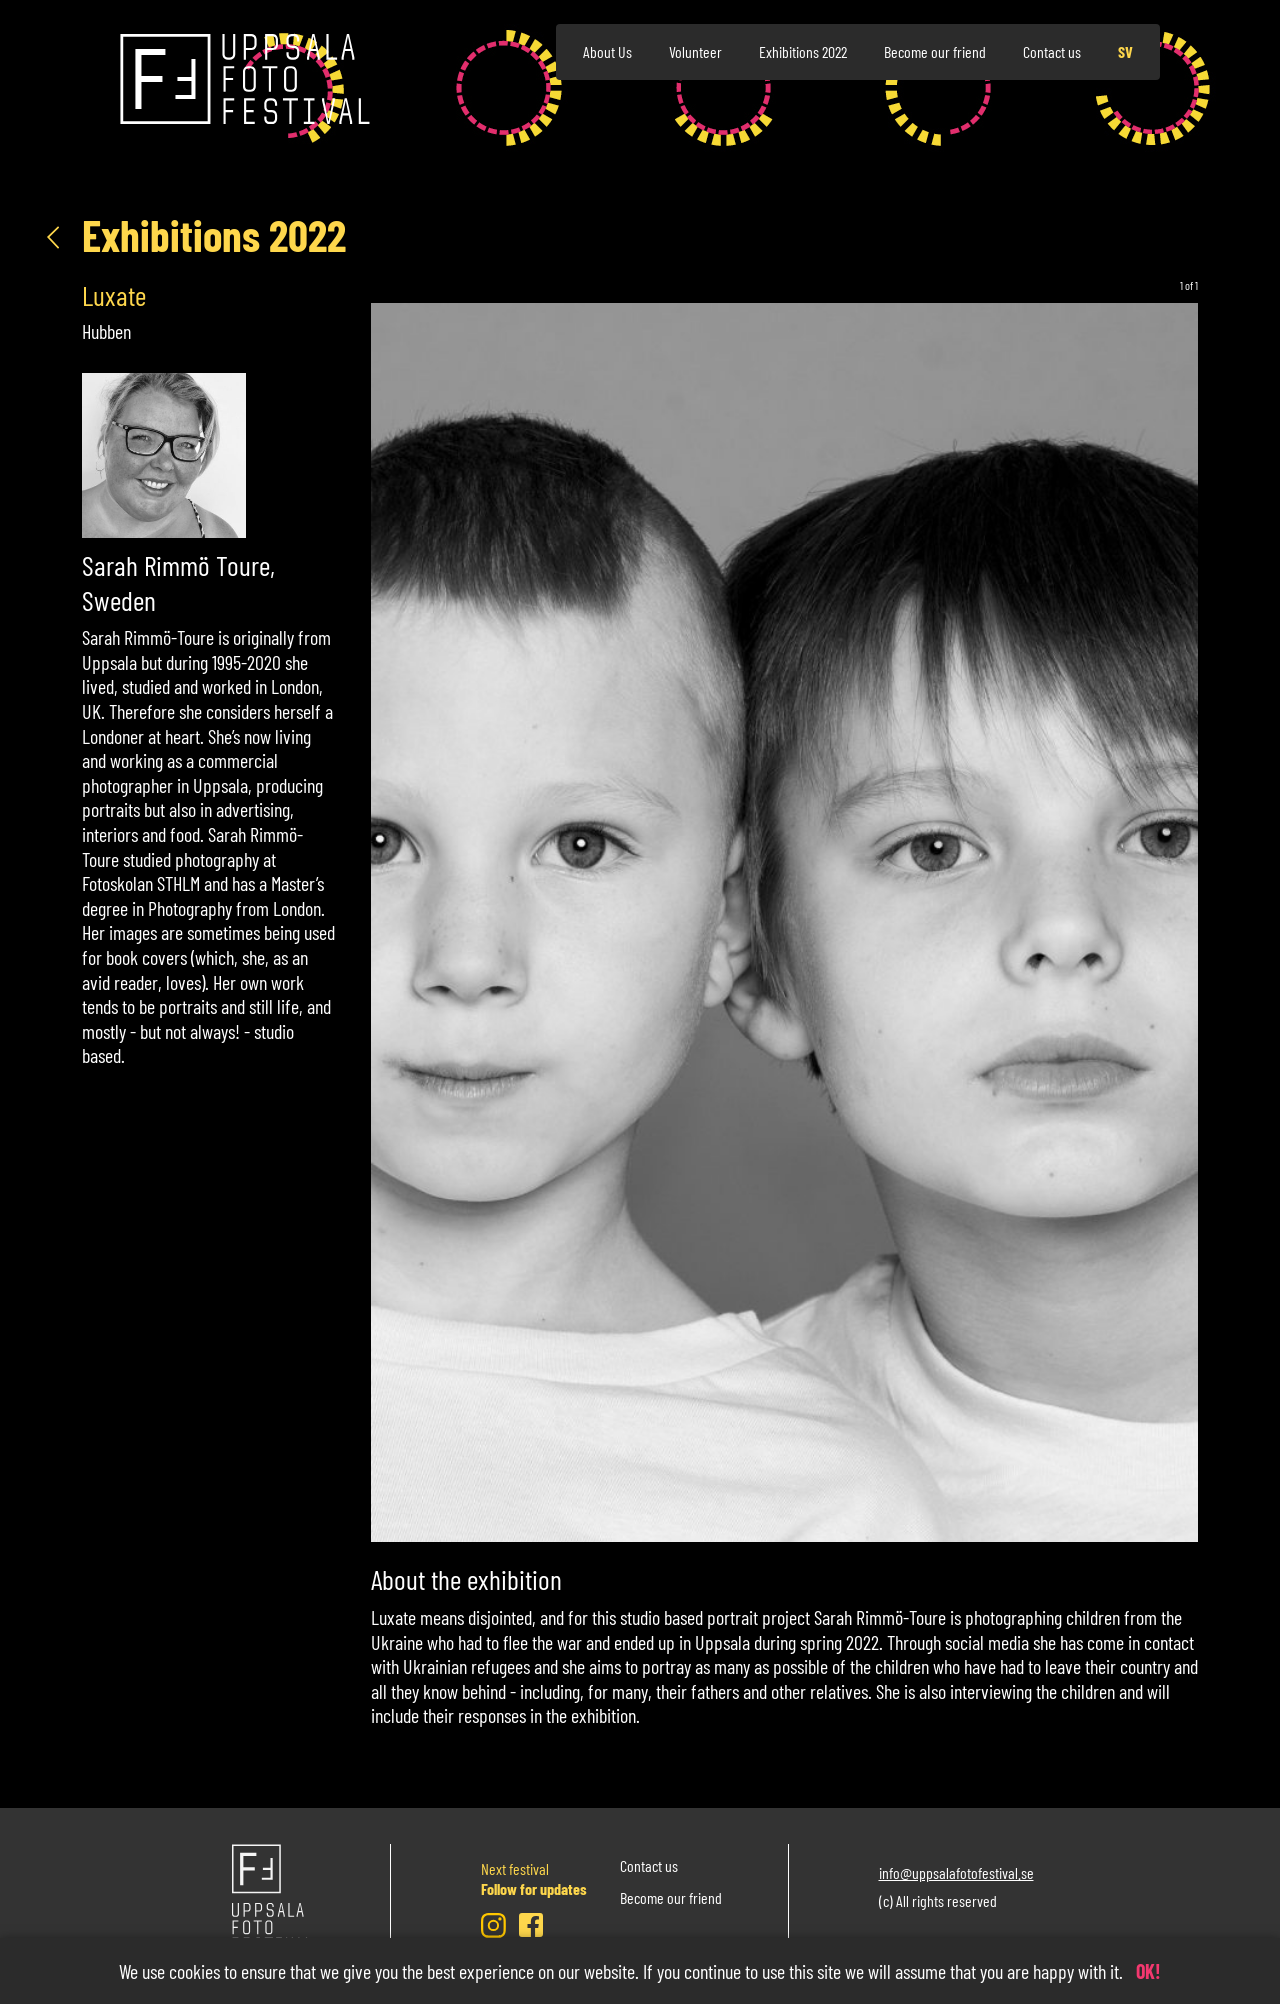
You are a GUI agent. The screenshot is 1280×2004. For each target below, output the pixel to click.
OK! (1148, 1971)
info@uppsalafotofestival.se (956, 1871)
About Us (607, 51)
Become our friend (935, 51)
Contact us (1052, 51)
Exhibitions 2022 (803, 51)
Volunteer (695, 51)
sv (1125, 51)
